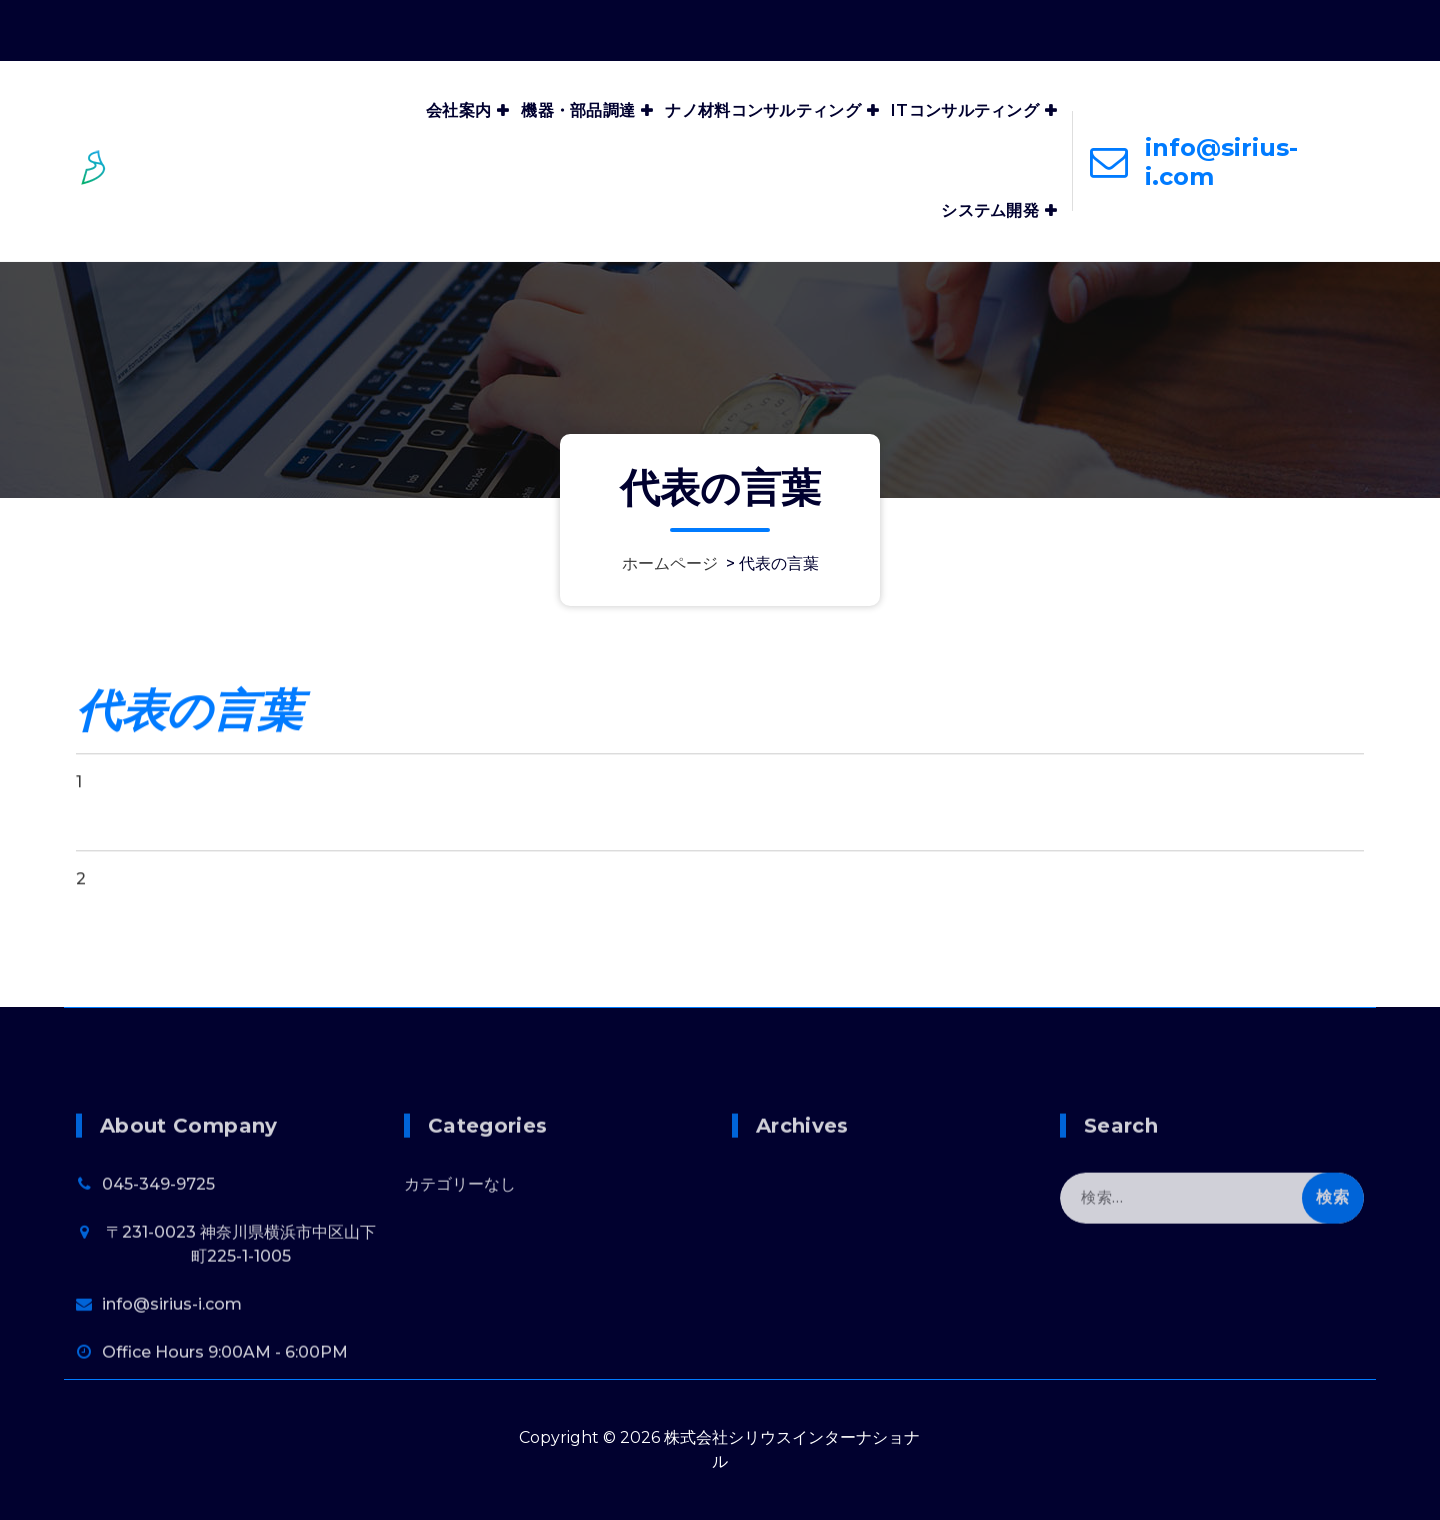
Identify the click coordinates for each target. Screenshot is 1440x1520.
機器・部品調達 (578, 110)
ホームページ (670, 563)
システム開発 (990, 210)
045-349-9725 (158, 1269)
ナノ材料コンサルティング (763, 110)
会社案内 (458, 110)
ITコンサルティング (965, 110)
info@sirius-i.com (1221, 162)
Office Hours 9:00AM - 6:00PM (1241, 26)
